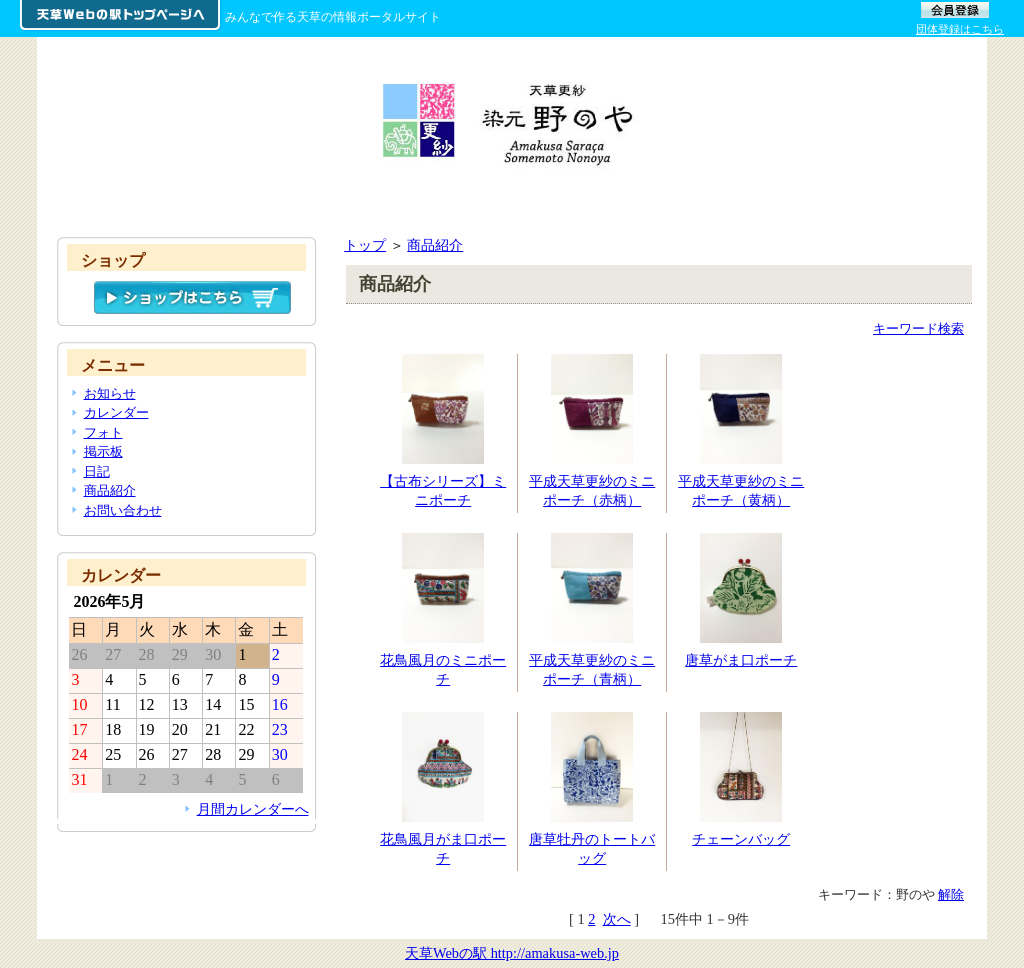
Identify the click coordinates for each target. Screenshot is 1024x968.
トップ (365, 245)
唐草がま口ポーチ (741, 660)
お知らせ (110, 393)
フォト (103, 432)
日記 (97, 471)
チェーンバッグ (741, 839)
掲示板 (103, 451)
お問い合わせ (123, 510)
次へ (617, 919)
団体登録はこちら (960, 29)
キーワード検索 (918, 328)
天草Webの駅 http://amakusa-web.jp (512, 953)
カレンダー (116, 412)
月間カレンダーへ (253, 809)
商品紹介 (435, 245)
